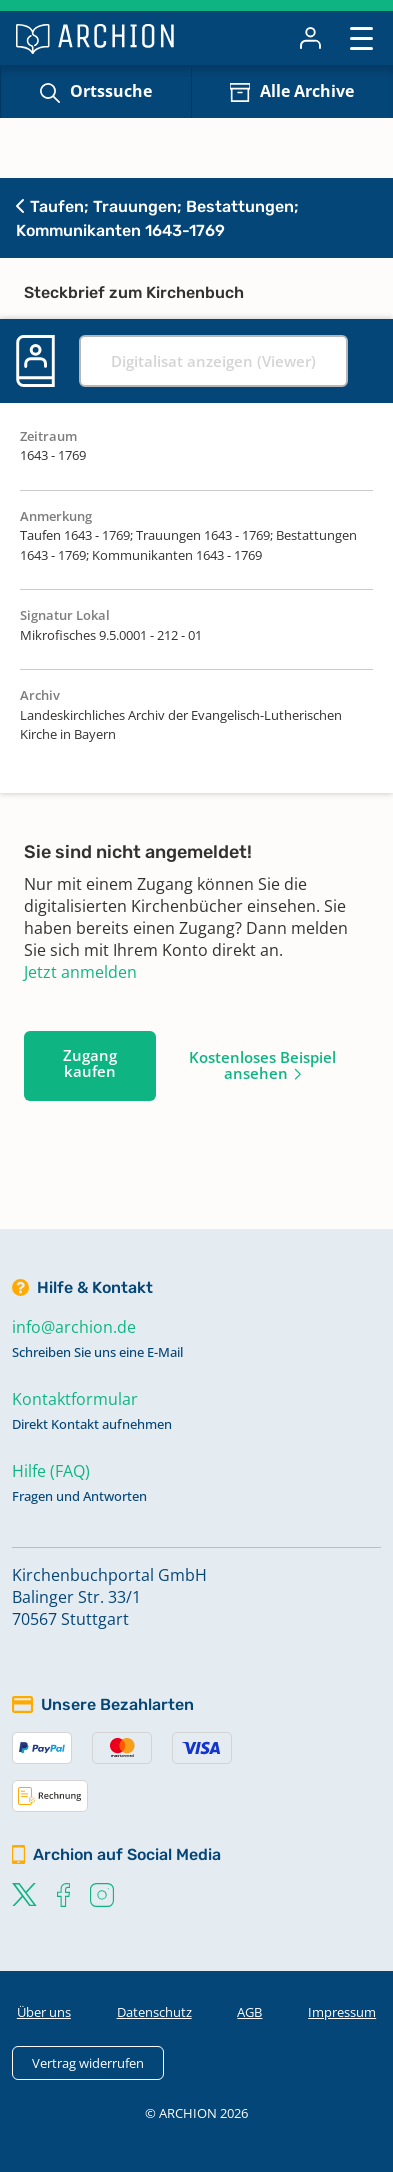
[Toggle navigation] (361, 37)
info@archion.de (74, 1327)
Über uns (44, 2012)
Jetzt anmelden (80, 972)
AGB (249, 2012)
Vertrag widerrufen (88, 2063)
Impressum (342, 2012)
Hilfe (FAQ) (51, 1471)
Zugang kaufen (90, 1063)
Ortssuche (111, 91)
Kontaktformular (75, 1399)
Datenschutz (154, 2012)
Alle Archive (307, 91)
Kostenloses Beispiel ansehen (262, 1065)
